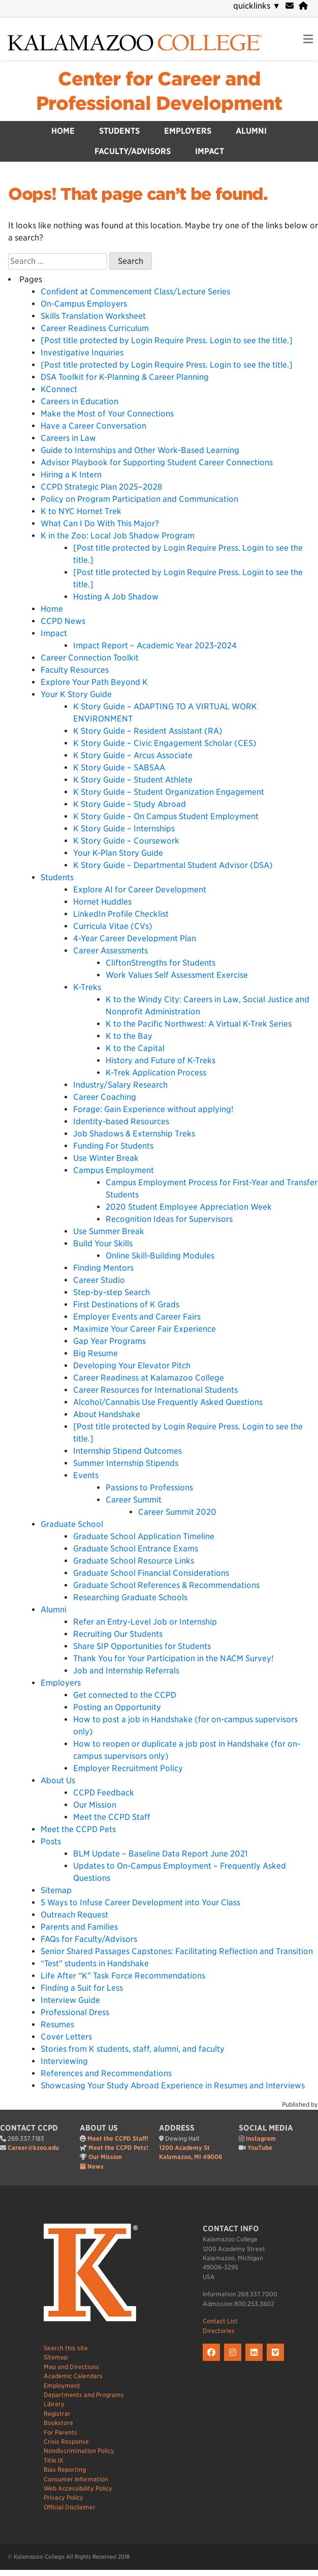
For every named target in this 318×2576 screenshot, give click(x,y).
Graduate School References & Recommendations (166, 1585)
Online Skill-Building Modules (160, 1256)
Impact (209, 151)
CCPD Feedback (103, 1793)
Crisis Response (66, 2441)
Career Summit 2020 (177, 1512)
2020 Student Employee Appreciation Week (189, 1207)
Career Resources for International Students (155, 1390)
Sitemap (56, 1890)
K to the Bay (129, 1036)
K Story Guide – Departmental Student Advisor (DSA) (173, 865)
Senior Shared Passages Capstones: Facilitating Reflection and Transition (177, 1951)
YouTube (259, 2147)
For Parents (60, 2432)
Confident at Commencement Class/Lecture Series (135, 291)
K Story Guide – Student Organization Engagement (168, 792)
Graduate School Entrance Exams (135, 1548)
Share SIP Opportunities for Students (142, 1646)
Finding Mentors (103, 1268)
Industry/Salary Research (120, 1085)
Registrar (57, 2413)
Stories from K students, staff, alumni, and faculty (133, 2049)
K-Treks (87, 987)
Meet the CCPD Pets (78, 1829)
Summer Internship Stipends (125, 1463)
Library (54, 2404)
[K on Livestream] (277, 2361)
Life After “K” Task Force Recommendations (123, 1976)
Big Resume (95, 1353)
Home (63, 131)
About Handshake (106, 1414)
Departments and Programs (84, 2395)
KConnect (59, 389)
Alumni (251, 131)
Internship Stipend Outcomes (127, 1451)
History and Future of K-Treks (160, 1060)
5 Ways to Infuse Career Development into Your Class (140, 1902)
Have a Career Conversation (93, 426)
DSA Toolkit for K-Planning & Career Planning (125, 377)
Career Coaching (104, 1097)
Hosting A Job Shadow (115, 597)
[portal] (303, 6)
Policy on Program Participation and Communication (141, 499)
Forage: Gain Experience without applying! (153, 1109)
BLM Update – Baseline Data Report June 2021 (160, 1854)
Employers (187, 131)
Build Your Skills (103, 1243)
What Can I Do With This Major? (100, 523)
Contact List (220, 2321)
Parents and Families (79, 1927)
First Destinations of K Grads (126, 1304)
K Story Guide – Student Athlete (133, 780)
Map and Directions (71, 2367)
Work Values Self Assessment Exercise (177, 975)
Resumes (57, 2024)
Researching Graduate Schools (130, 1597)
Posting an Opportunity (117, 1707)
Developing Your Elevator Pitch (131, 1365)
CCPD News (63, 621)
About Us (58, 1780)
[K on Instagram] (234, 2361)
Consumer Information (76, 2479)
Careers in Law (68, 438)
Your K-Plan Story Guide (118, 853)
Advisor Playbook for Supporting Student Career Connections (157, 462)
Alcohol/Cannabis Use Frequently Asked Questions (168, 1402)
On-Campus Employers (84, 304)
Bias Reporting (65, 2469)
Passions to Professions (149, 1487)
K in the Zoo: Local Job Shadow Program (118, 536)
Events (86, 1475)
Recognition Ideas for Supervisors (169, 1219)
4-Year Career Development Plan (134, 938)
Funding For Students (113, 1146)
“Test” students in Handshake (95, 1963)
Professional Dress (75, 2012)
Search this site (66, 2348)
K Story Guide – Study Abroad (129, 804)
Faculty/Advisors (132, 151)
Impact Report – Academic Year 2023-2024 (155, 645)
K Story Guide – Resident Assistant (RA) (147, 731)
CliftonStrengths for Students (160, 963)
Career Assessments (110, 950)
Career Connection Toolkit (90, 658)
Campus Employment (113, 1170)
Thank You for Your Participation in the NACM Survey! (173, 1658)
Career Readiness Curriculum (95, 328)
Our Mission (94, 1805)
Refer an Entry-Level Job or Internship (145, 1622)
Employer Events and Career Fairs (137, 1317)
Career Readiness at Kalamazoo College (148, 1378)
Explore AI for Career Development (139, 889)
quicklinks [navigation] (256, 6)
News (95, 2166)
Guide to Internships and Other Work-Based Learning (140, 450)
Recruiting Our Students (118, 1634)
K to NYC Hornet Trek (81, 511)
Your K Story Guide (76, 694)
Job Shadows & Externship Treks (134, 1134)
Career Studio (99, 1280)
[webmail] (289, 6)
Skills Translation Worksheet (93, 316)
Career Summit (134, 1500)
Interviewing (64, 2061)
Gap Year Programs (109, 1341)
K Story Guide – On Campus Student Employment (166, 816)
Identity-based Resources (121, 1121)
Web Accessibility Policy (78, 2488)
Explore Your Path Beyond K (94, 682)
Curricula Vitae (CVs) (112, 926)
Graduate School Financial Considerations (151, 1573)
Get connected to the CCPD (124, 1695)
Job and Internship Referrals (126, 1670)
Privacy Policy (63, 2497)
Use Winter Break (106, 1158)
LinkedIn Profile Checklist (121, 914)
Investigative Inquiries (82, 352)
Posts (51, 1841)
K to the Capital (135, 1048)
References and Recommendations (106, 2073)
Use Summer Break (108, 1231)
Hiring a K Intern (71, 475)
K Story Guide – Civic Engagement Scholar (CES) (165, 743)
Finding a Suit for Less (82, 1988)
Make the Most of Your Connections (107, 413)
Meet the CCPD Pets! (118, 2147)
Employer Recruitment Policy (128, 1768)
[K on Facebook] (213, 2361)
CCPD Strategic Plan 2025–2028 (101, 487)
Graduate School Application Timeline (143, 1536)
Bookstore (58, 2423)
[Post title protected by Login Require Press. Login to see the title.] (167, 340)
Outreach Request (74, 1915)
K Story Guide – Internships (124, 828)
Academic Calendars (73, 2376)
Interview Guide (70, 2000)
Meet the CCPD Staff (111, 1817)
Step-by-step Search (111, 1292)
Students (119, 131)
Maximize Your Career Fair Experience (144, 1329)
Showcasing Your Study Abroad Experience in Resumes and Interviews (173, 2085)
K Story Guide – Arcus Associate (133, 755)
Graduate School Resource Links (133, 1561)
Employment (62, 2385)
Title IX (53, 2460)
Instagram (261, 2138)
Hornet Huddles (102, 902)
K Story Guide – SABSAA (119, 767)
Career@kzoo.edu (33, 2147)
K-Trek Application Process (156, 1072)
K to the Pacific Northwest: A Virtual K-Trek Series (199, 1024)
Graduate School (72, 1524)
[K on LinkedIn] (256, 2361)
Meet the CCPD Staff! (117, 2138)
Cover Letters (66, 2037)
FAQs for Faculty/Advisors (89, 1939)
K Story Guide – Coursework (126, 841)
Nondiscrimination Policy (79, 2450)
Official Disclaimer (70, 2507)
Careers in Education (79, 401)
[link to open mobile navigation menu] (308, 39)
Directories (219, 2330)
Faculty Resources (75, 670)
